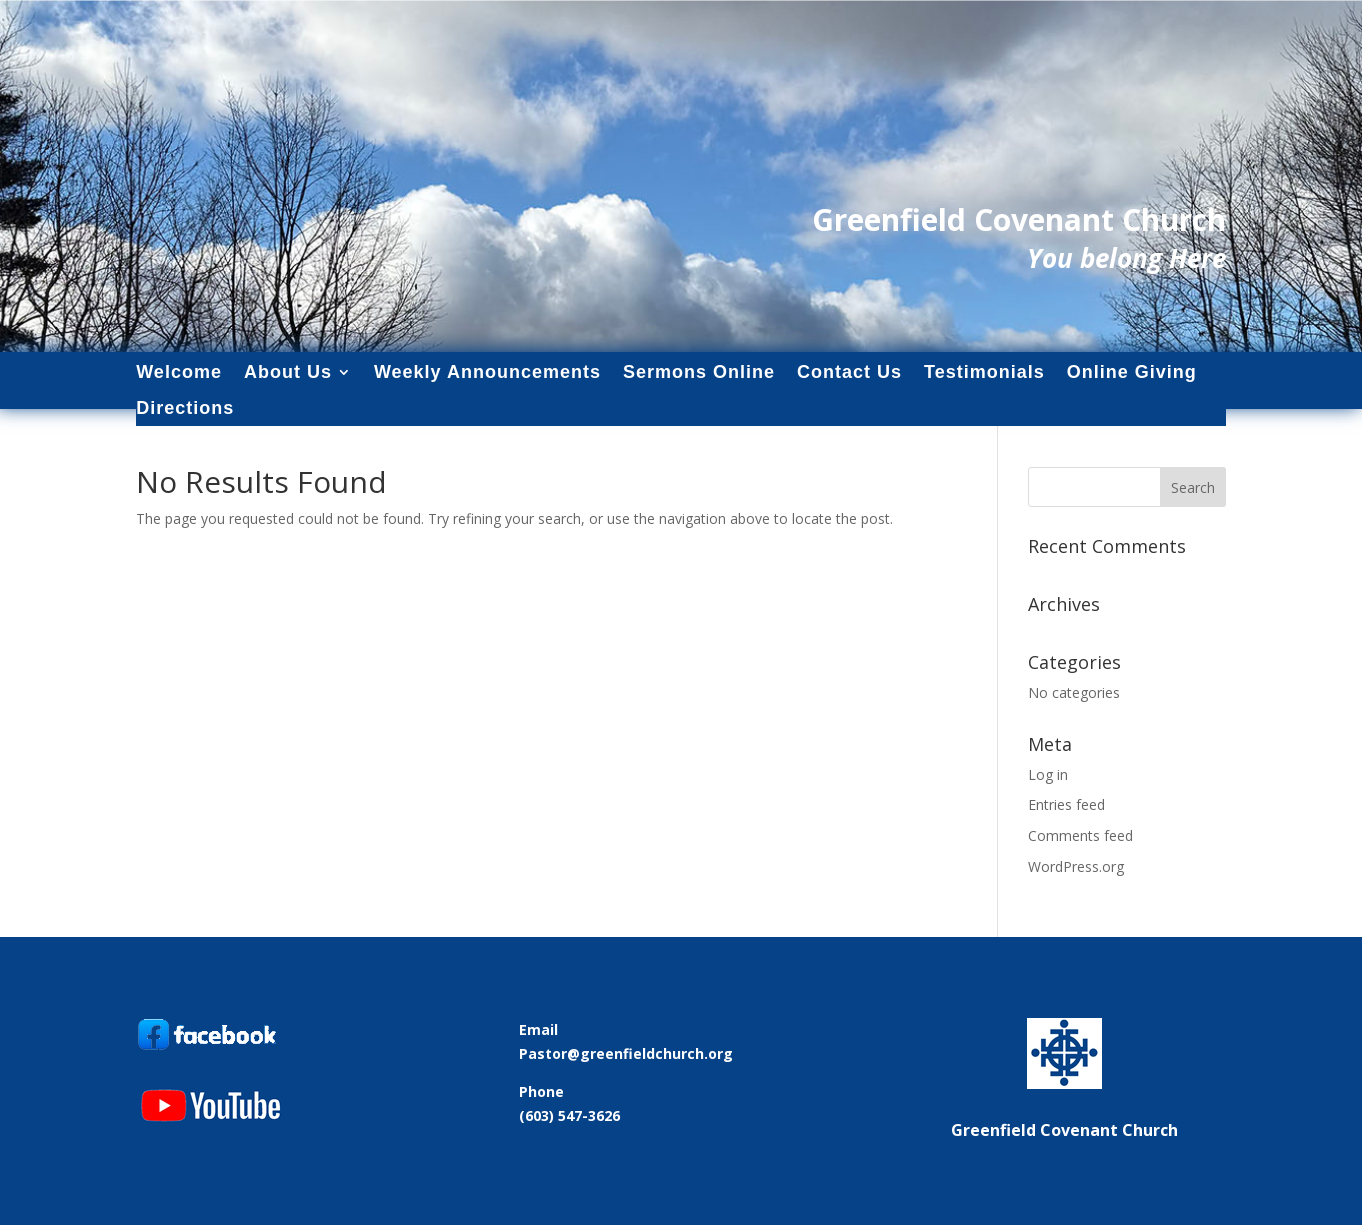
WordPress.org (1076, 866)
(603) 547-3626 (569, 1115)
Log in (1048, 774)
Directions (185, 408)
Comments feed (1080, 835)
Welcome (179, 372)
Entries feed (1066, 804)
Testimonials (984, 372)
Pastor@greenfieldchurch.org (626, 1053)
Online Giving (1132, 372)
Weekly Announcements (487, 372)
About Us (288, 372)
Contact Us (849, 372)
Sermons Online (699, 372)
